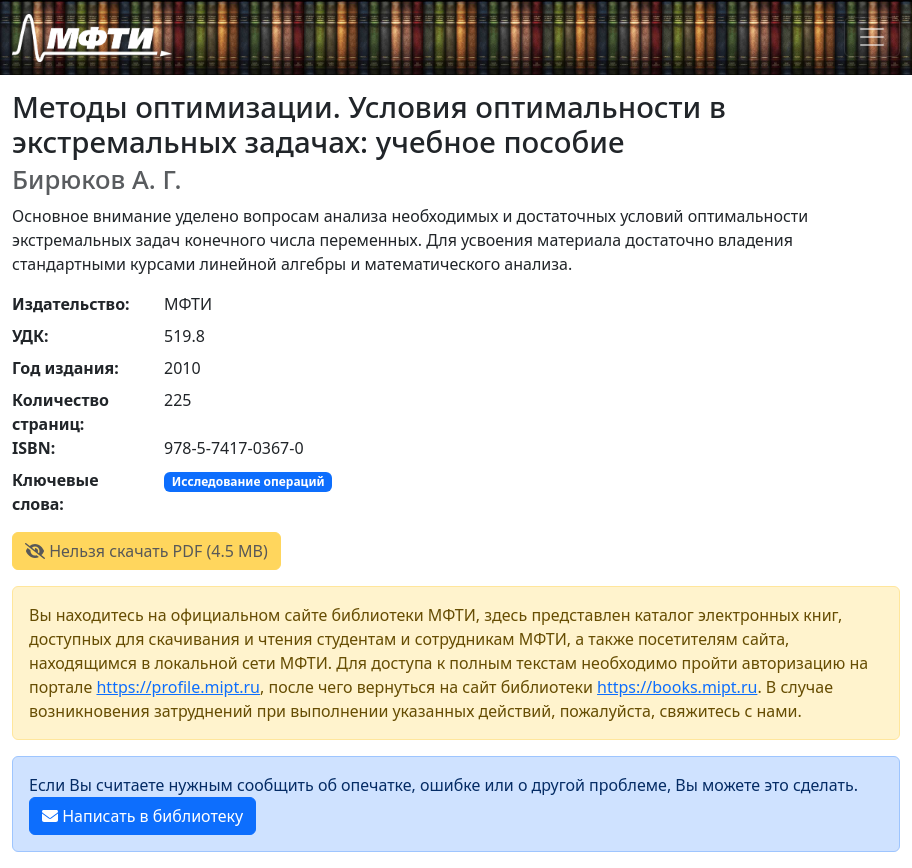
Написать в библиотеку (142, 816)
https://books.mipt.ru (677, 687)
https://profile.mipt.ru (178, 687)
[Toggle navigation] (872, 37)
